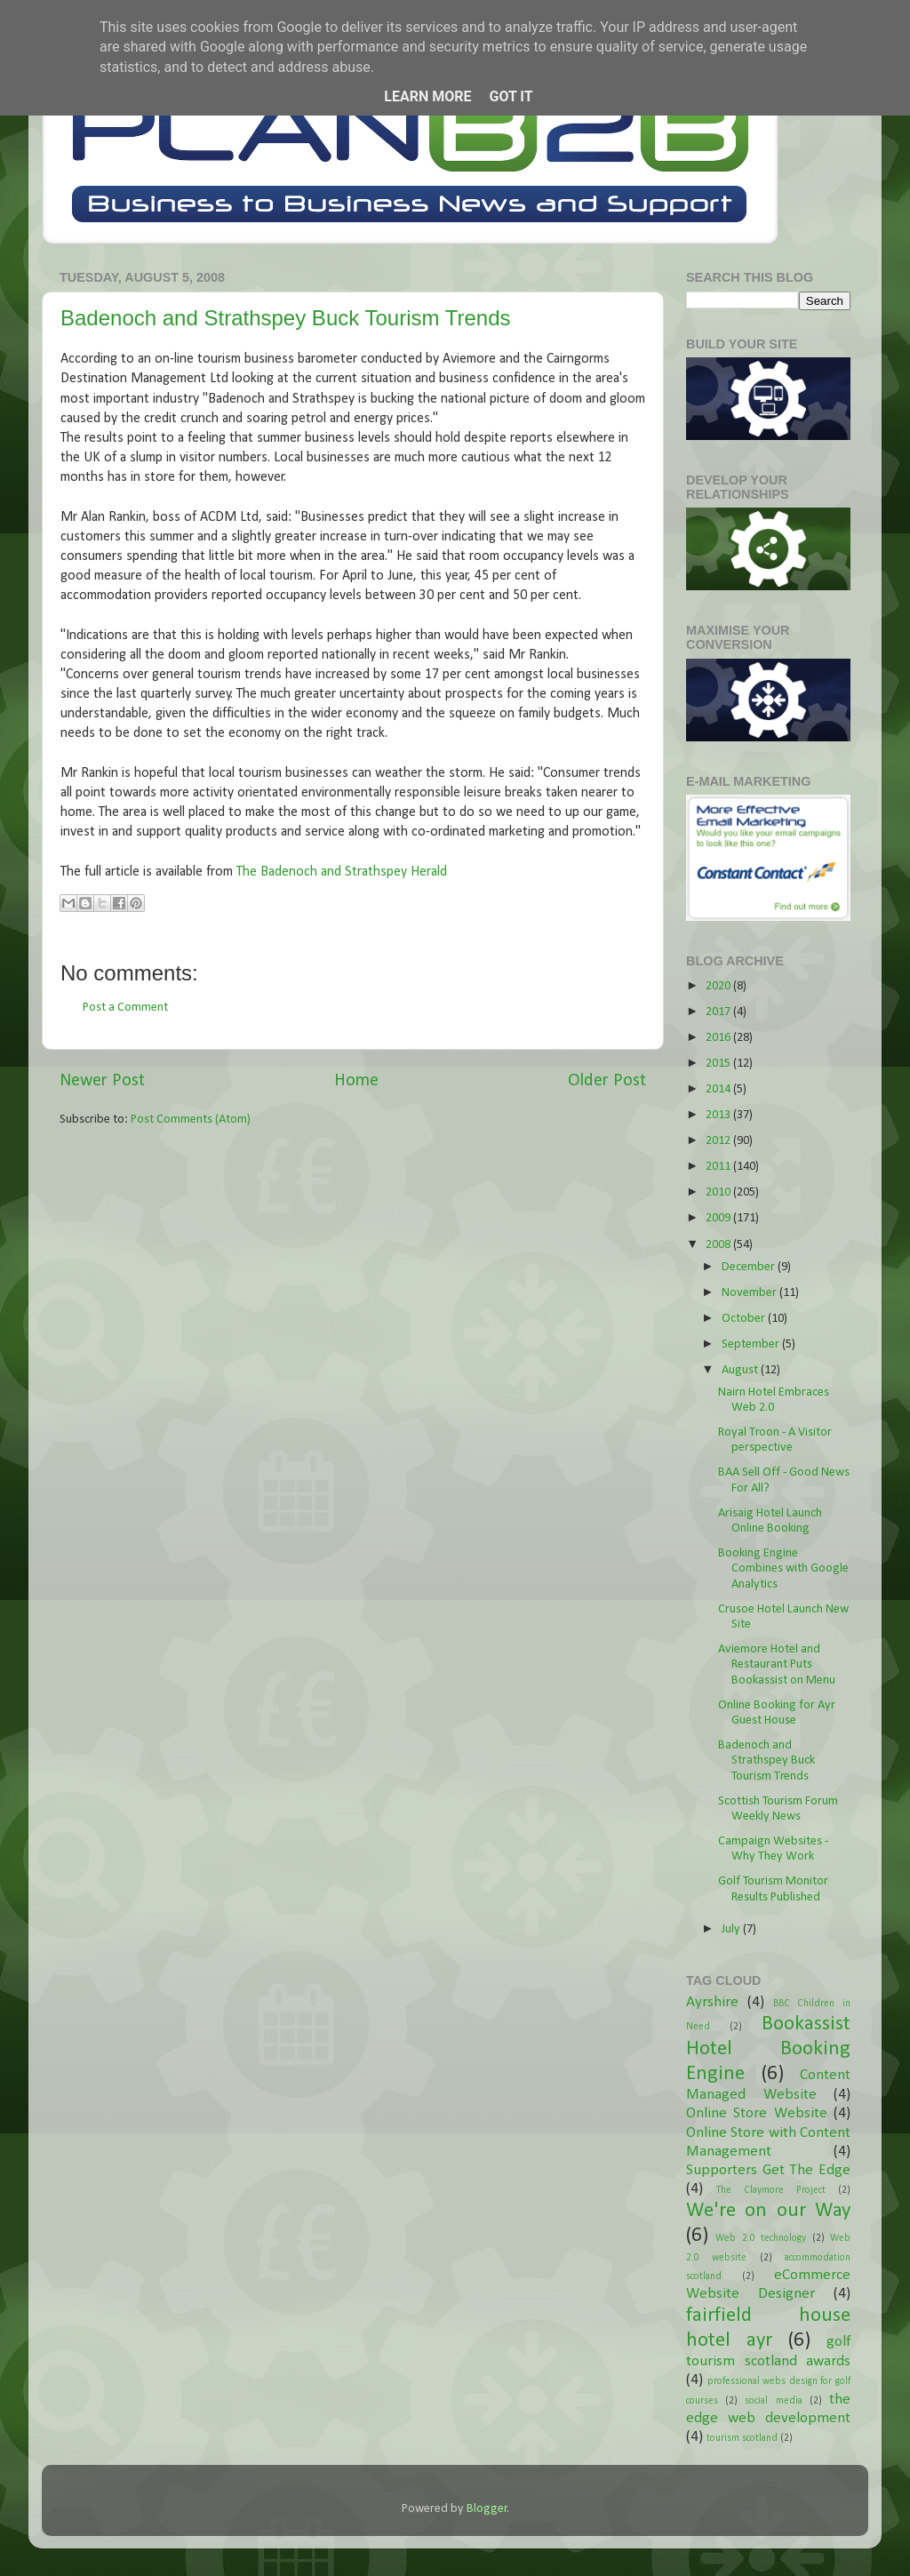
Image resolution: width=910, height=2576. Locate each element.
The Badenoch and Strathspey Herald (341, 872)
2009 (719, 1218)
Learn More (427, 96)
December (750, 1267)
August (741, 1370)
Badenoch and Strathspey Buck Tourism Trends (285, 318)
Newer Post (102, 1081)
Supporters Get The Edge (768, 2170)
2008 (719, 1245)
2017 (719, 1012)
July (732, 1929)
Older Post (607, 1081)
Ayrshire (712, 2002)
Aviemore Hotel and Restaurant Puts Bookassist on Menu (776, 1665)
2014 (719, 1089)
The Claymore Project (771, 2190)
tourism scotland (742, 2438)
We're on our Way (768, 2211)
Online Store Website (756, 2113)
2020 (719, 986)
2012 (719, 1141)
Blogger (487, 2509)
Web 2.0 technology (760, 2238)
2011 (719, 1166)
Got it (510, 96)
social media (773, 2401)
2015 (719, 1063)
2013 (719, 1115)
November (750, 1293)
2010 (719, 1192)
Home (356, 1081)
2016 (719, 1037)
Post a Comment (125, 1007)
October (745, 1318)
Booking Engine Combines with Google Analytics (783, 1569)
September (752, 1344)
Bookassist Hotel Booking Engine (768, 2049)
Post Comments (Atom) (191, 1119)
